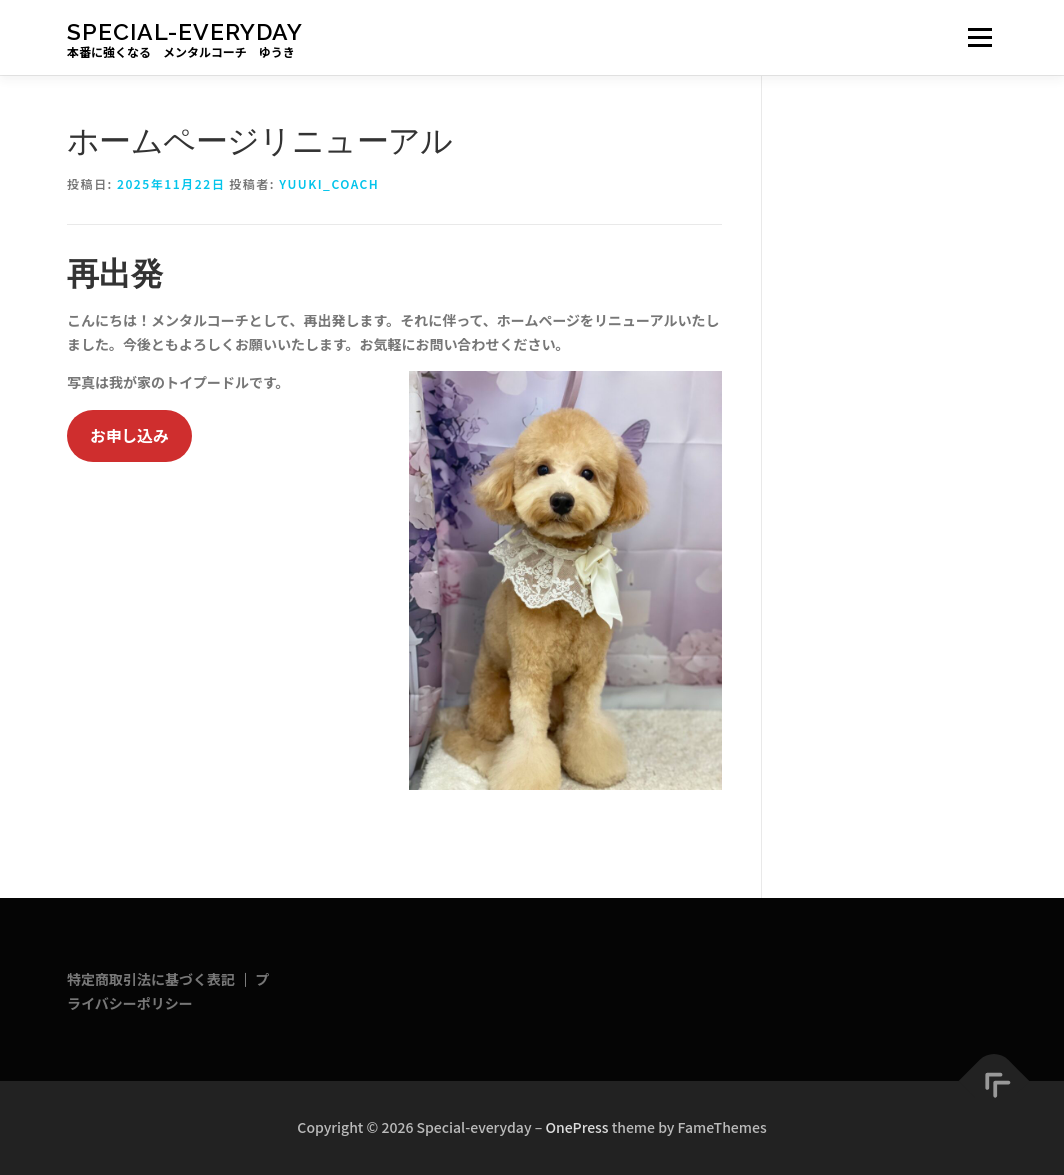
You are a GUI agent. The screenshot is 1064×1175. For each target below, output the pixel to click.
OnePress (576, 1127)
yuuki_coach (329, 183)
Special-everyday (185, 30)
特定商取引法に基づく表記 (151, 979)
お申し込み (129, 435)
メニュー (979, 37)
